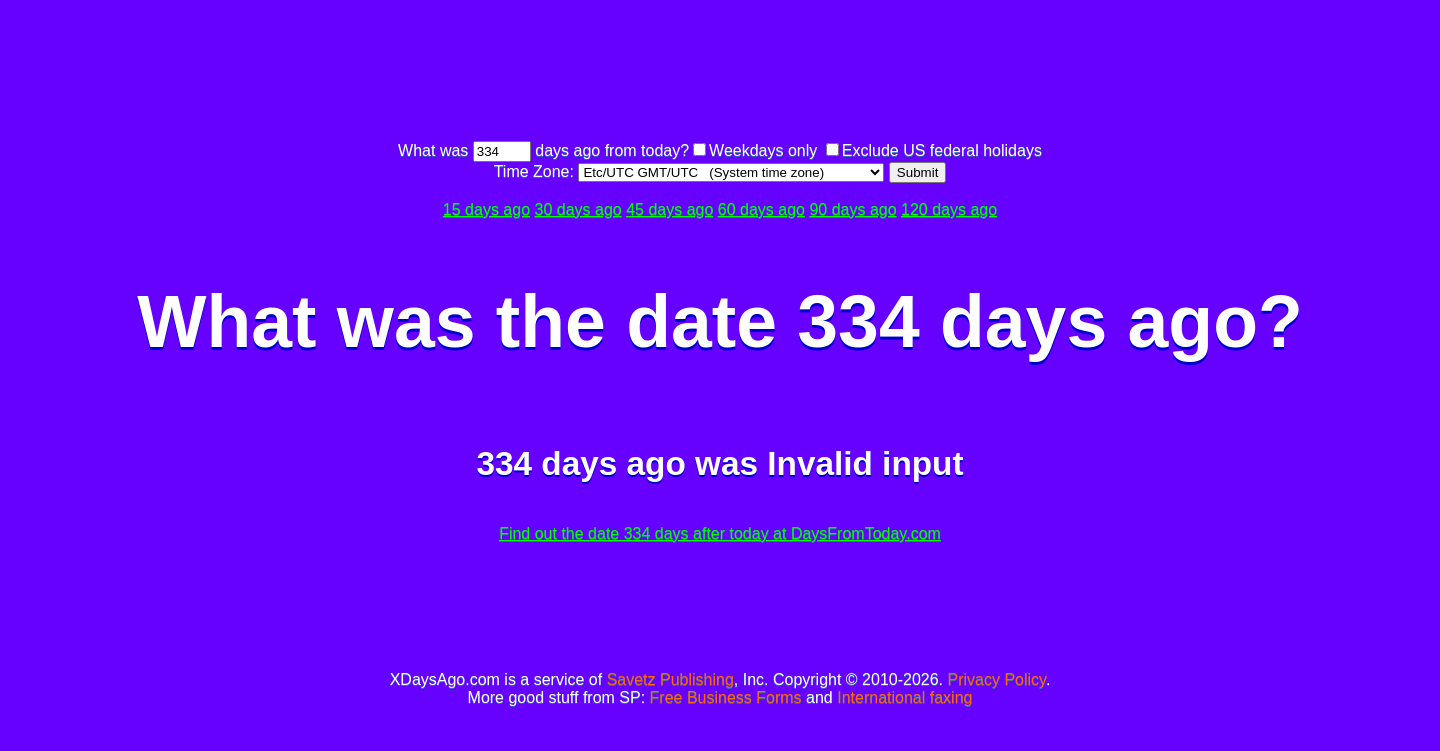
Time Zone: (536, 171)
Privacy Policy (997, 679)
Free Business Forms (726, 697)
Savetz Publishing (670, 679)
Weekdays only (763, 150)
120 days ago (949, 209)
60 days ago (761, 209)
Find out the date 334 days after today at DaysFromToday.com (720, 533)
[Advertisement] (720, 73)
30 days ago (578, 209)
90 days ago (852, 209)
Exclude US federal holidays (942, 150)
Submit (917, 172)
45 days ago (669, 209)
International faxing (904, 697)
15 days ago (486, 209)
